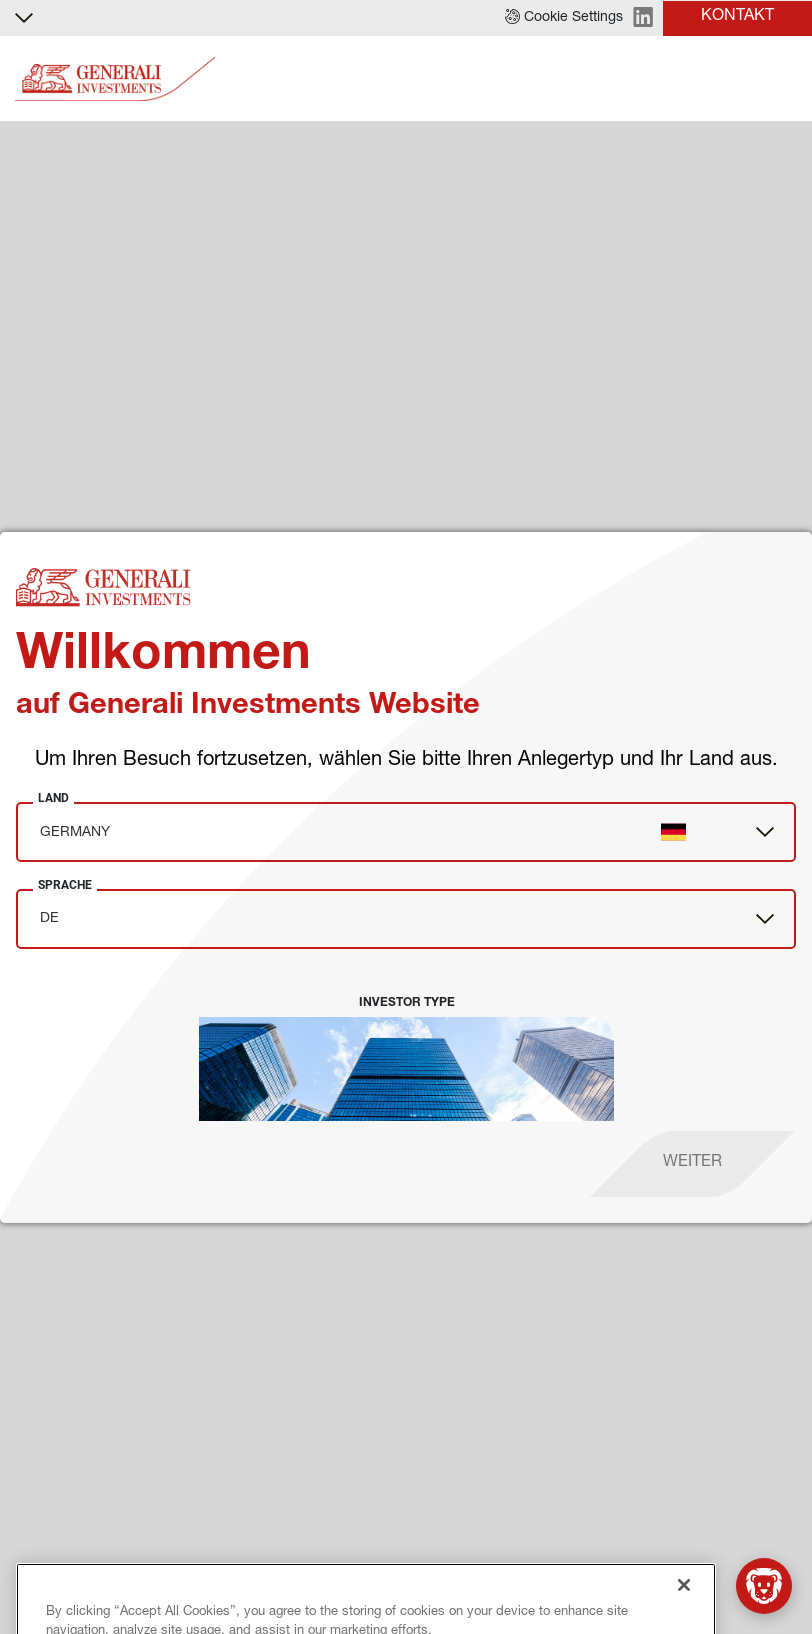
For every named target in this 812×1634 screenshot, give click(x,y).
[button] (564, 18)
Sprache (65, 885)
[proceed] (692, 1164)
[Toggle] (785, 79)
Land (53, 798)
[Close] (684, 1612)
